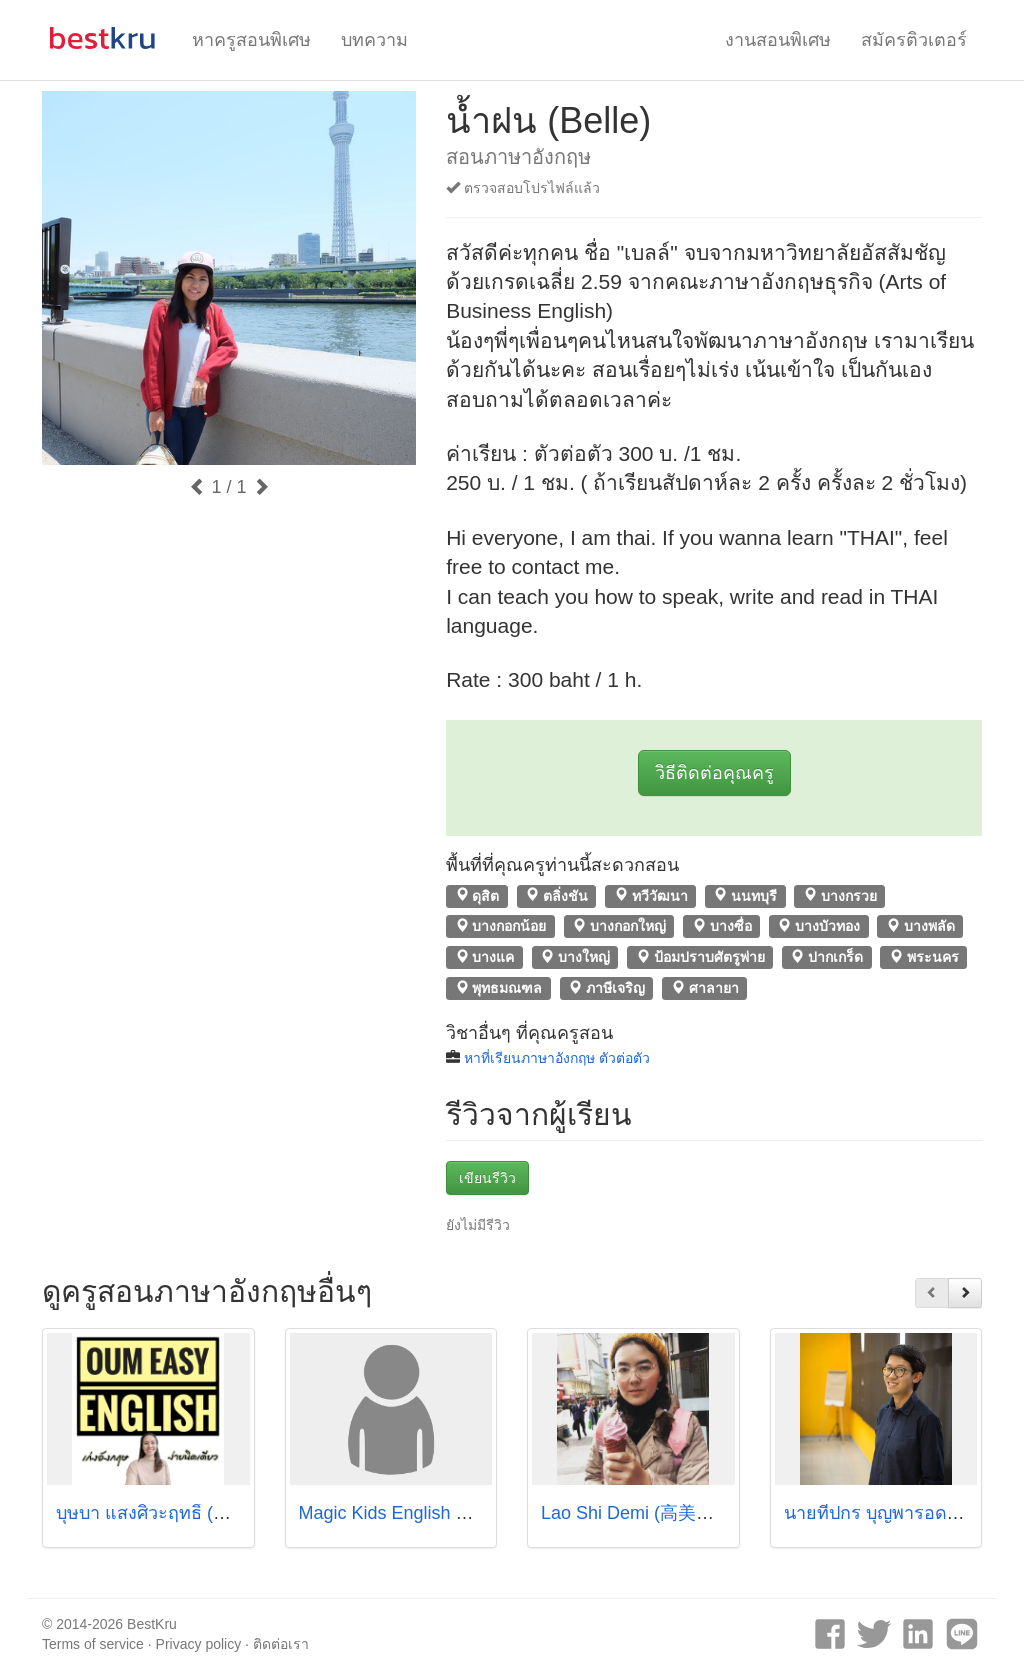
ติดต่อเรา (281, 1644)
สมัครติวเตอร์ (914, 40)
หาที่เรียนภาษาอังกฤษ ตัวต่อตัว (557, 1058)
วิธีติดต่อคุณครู (714, 773)
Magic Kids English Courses (411, 1513)
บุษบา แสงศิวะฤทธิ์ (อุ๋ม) (149, 1513)
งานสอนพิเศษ (778, 40)
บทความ (374, 40)
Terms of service (93, 1644)
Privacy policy (199, 1644)
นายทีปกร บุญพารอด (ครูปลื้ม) (902, 1513)
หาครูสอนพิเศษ (251, 40)
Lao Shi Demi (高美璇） (636, 1513)
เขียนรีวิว (487, 1178)
